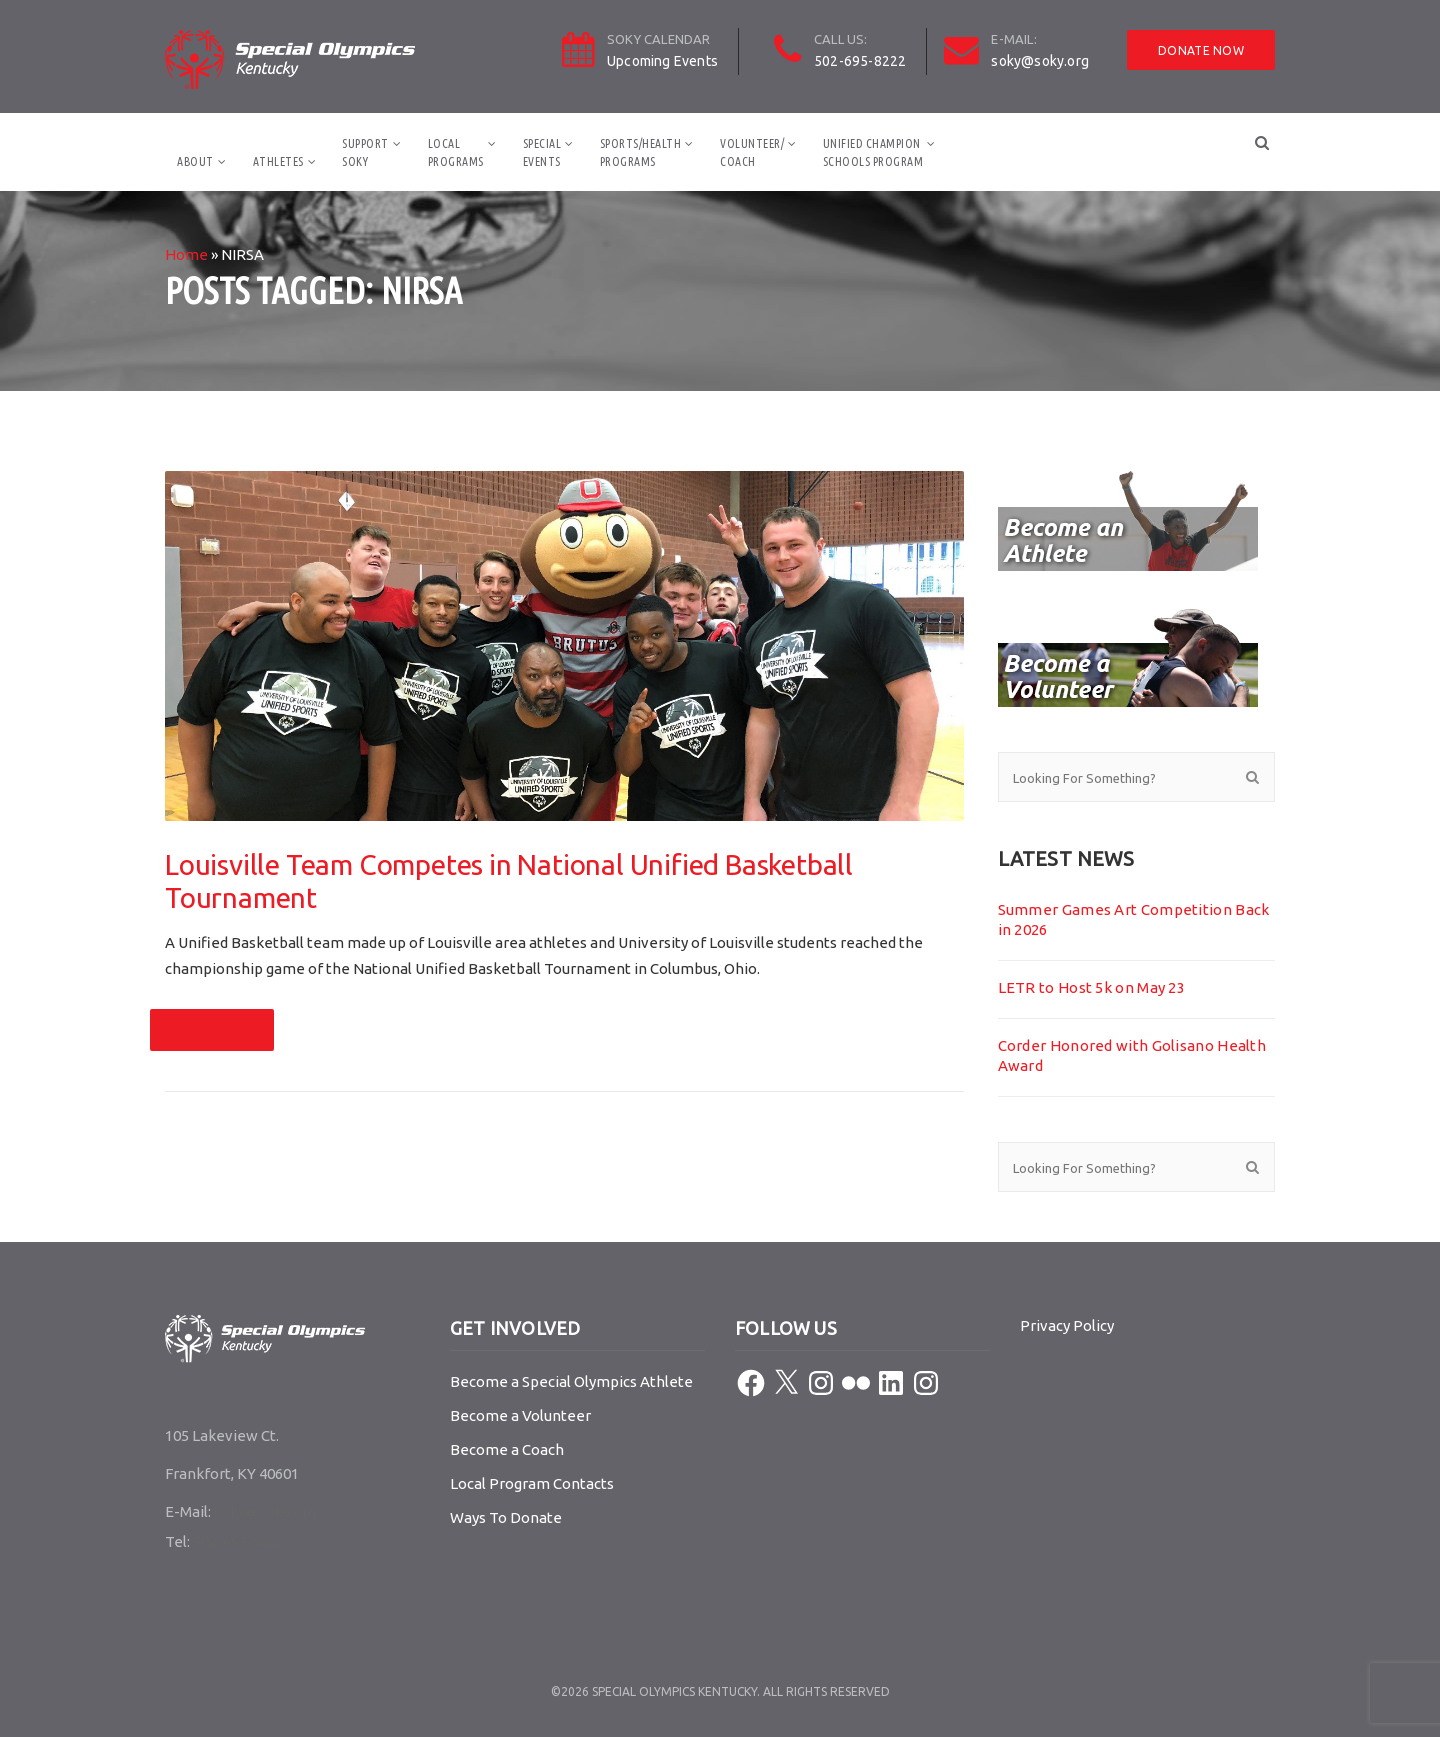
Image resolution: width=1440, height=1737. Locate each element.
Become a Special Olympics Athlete (571, 1381)
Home (186, 254)
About (195, 161)
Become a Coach (507, 1449)
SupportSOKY (365, 152)
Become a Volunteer (520, 1415)
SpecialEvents (542, 152)
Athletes (278, 161)
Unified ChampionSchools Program (873, 152)
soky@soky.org (1040, 61)
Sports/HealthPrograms (641, 152)
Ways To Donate (506, 1517)
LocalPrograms (456, 152)
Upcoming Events (662, 61)
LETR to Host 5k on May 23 (1092, 987)
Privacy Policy (1067, 1325)
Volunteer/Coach (752, 152)
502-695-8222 (860, 61)
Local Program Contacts (532, 1483)
